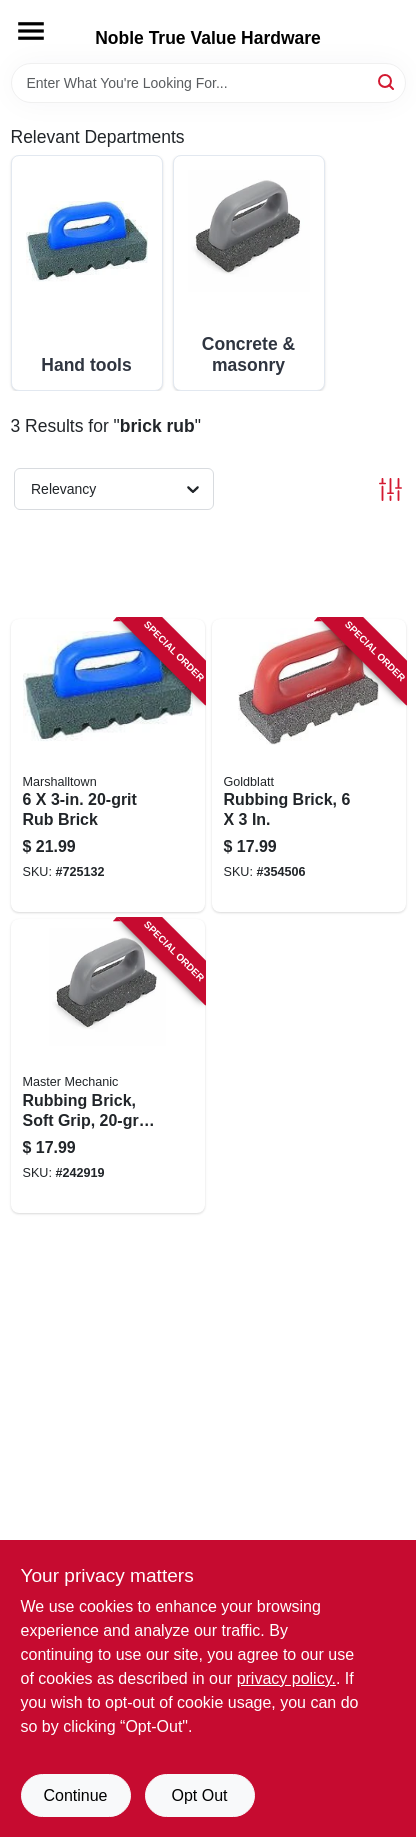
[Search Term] (208, 83)
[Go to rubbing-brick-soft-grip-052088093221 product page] (108, 1066)
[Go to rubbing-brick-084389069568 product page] (309, 766)
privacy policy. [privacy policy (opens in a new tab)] (286, 1678)
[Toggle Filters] (390, 489)
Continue (75, 1795)
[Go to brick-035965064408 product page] (108, 766)
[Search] (387, 81)
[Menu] (31, 31)
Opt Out (199, 1795)
